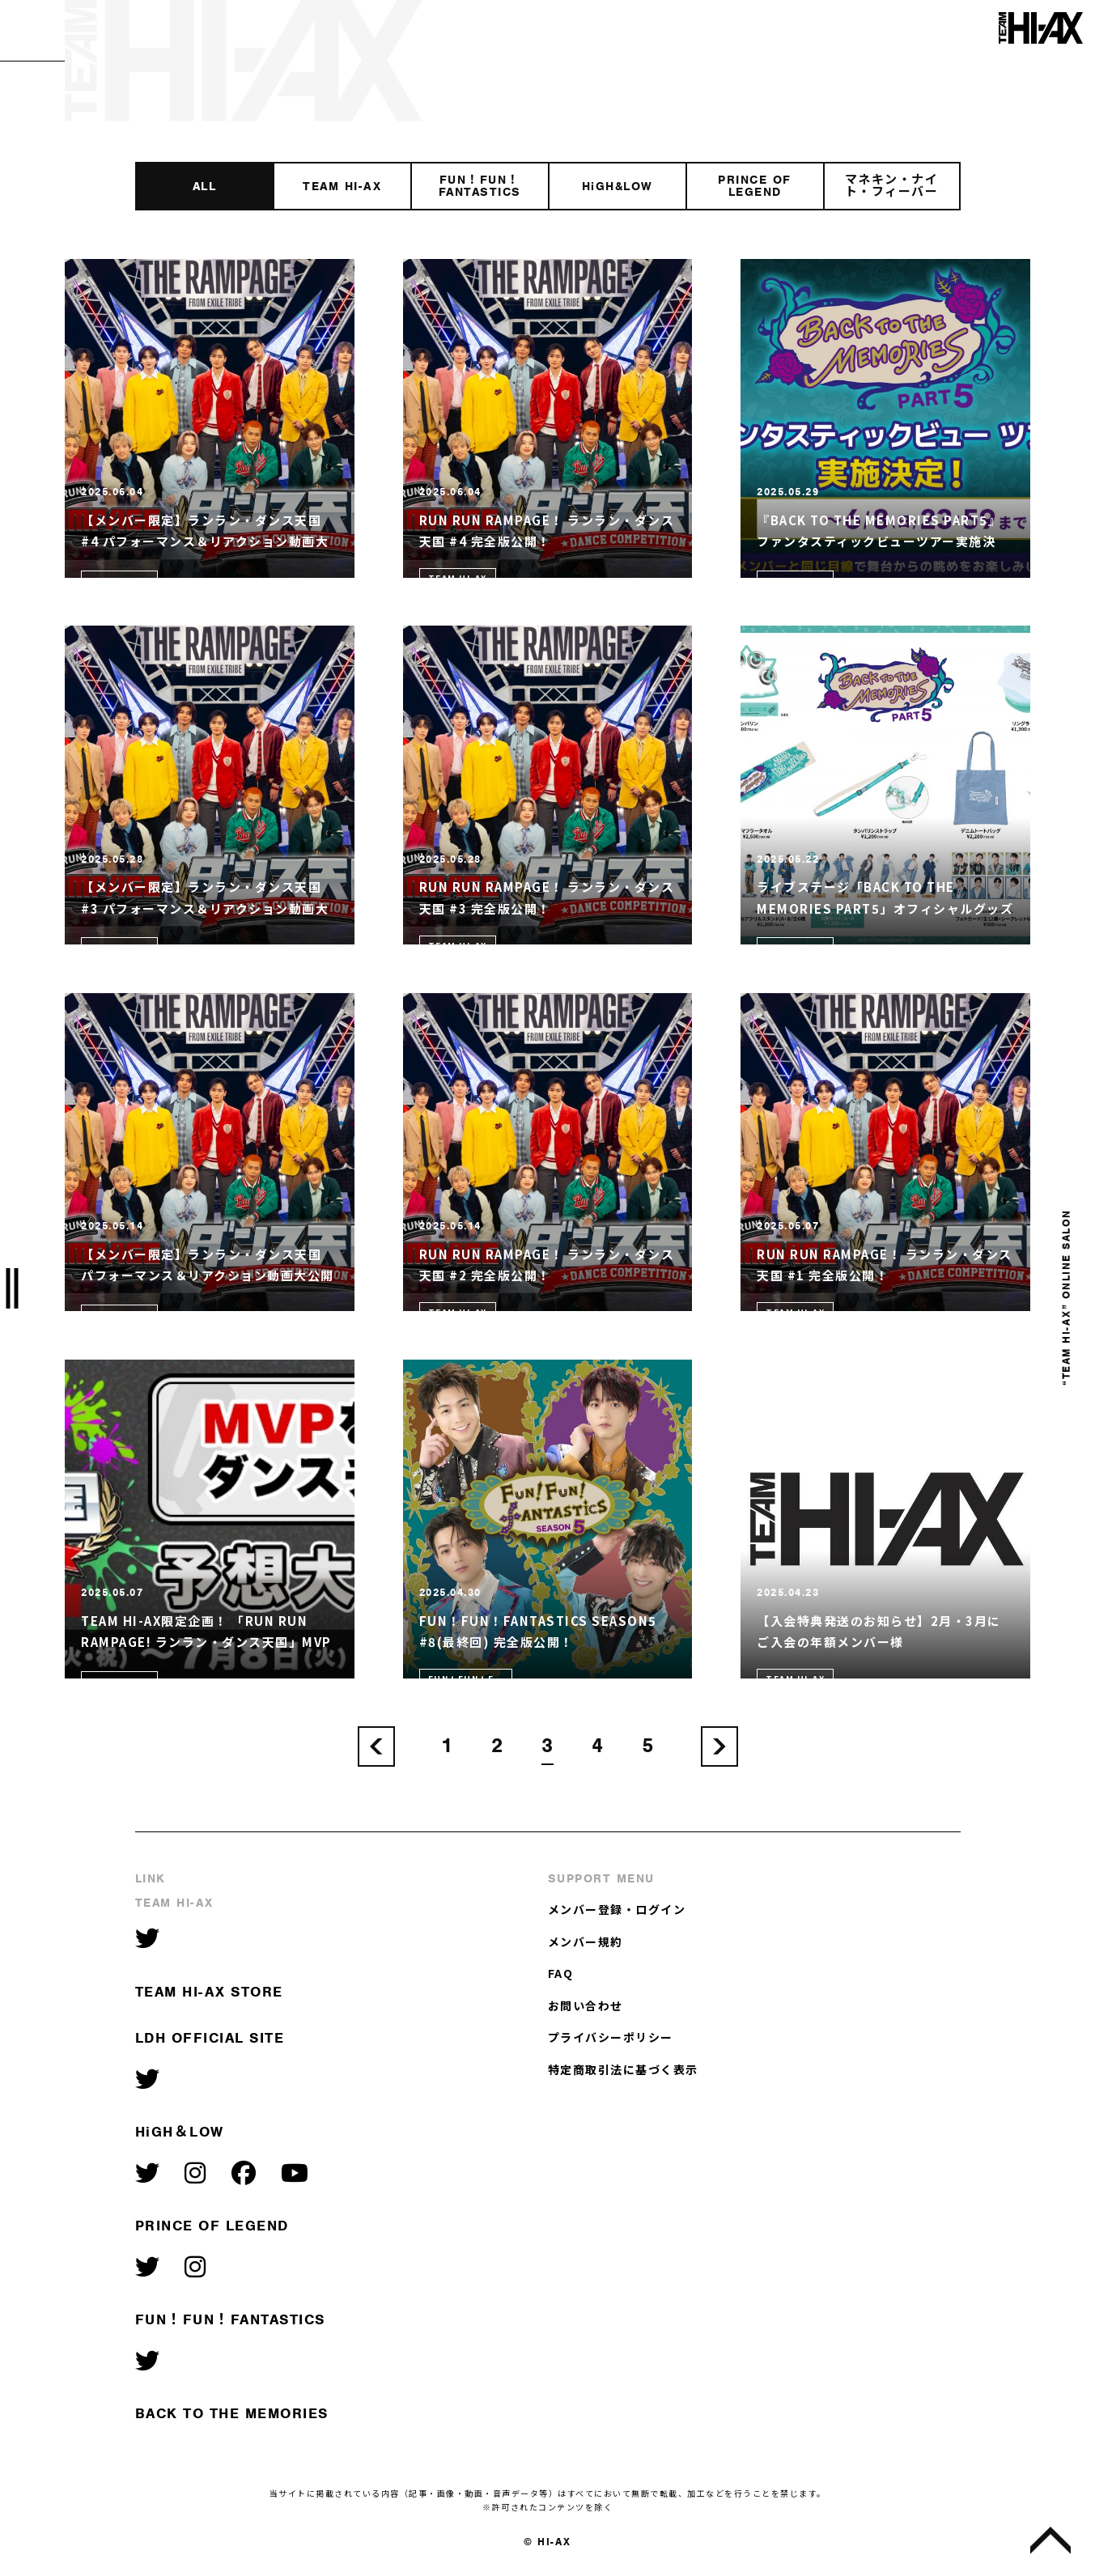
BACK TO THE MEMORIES (232, 2413)
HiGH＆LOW (179, 2132)
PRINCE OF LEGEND (212, 2225)
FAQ (561, 1973)
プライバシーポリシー (610, 2037)
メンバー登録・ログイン (617, 1909)
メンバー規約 (585, 1941)
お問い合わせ (585, 2005)
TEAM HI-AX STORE (209, 1992)
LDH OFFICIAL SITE (210, 2038)
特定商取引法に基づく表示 (623, 2069)
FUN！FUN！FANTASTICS (230, 2319)
